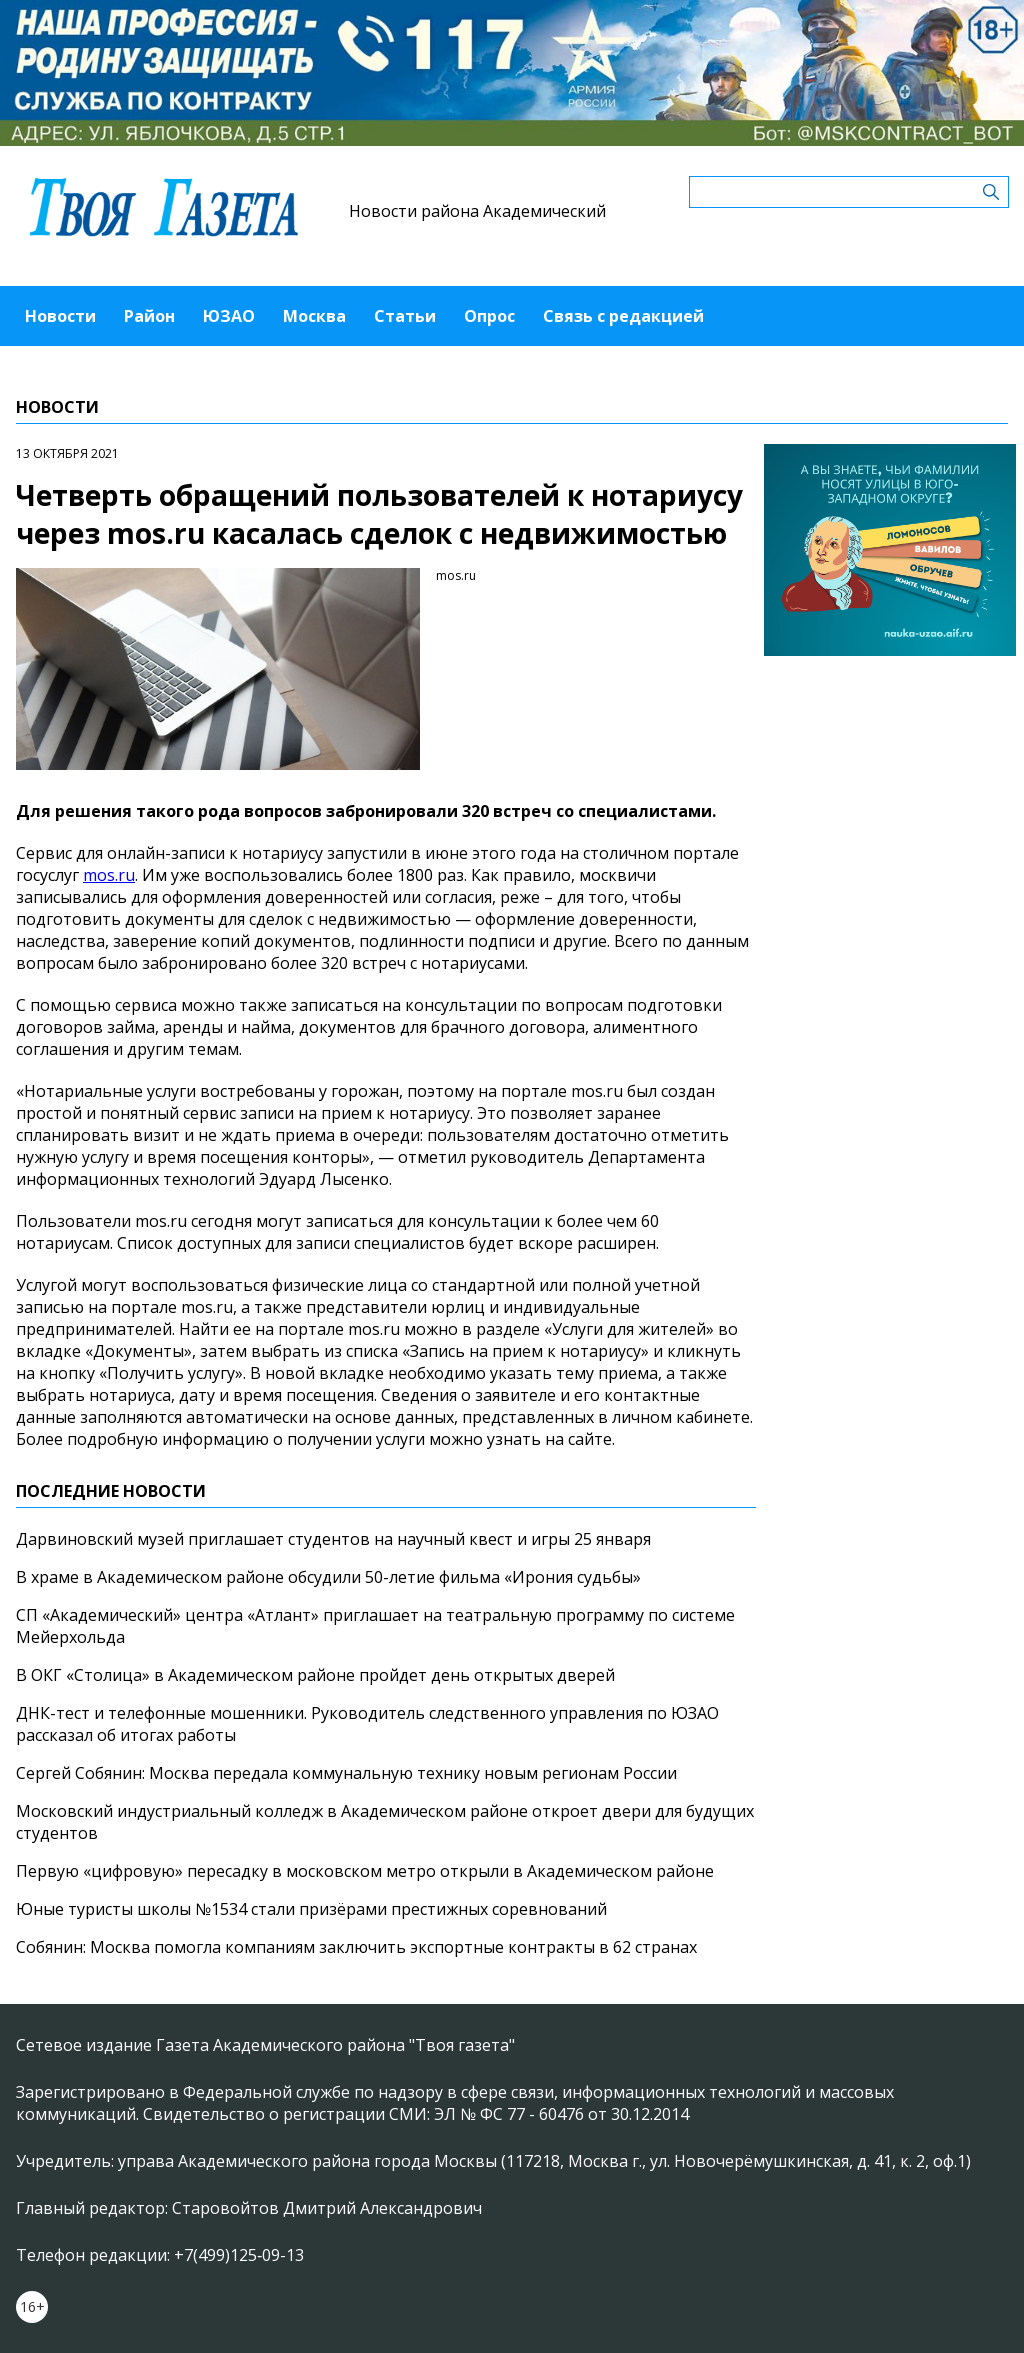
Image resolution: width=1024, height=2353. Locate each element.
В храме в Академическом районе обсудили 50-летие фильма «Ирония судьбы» (328, 1577)
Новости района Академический (477, 211)
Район (149, 316)
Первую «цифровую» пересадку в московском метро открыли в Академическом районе (365, 1871)
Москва (314, 316)
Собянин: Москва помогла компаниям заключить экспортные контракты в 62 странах (356, 1947)
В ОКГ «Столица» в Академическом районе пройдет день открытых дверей (315, 1675)
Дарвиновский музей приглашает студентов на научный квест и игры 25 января (333, 1539)
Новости (60, 316)
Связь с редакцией (623, 316)
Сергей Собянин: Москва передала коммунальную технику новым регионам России (346, 1773)
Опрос (489, 316)
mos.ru (109, 875)
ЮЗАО (229, 316)
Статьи (405, 316)
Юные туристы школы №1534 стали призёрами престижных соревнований (311, 1909)
